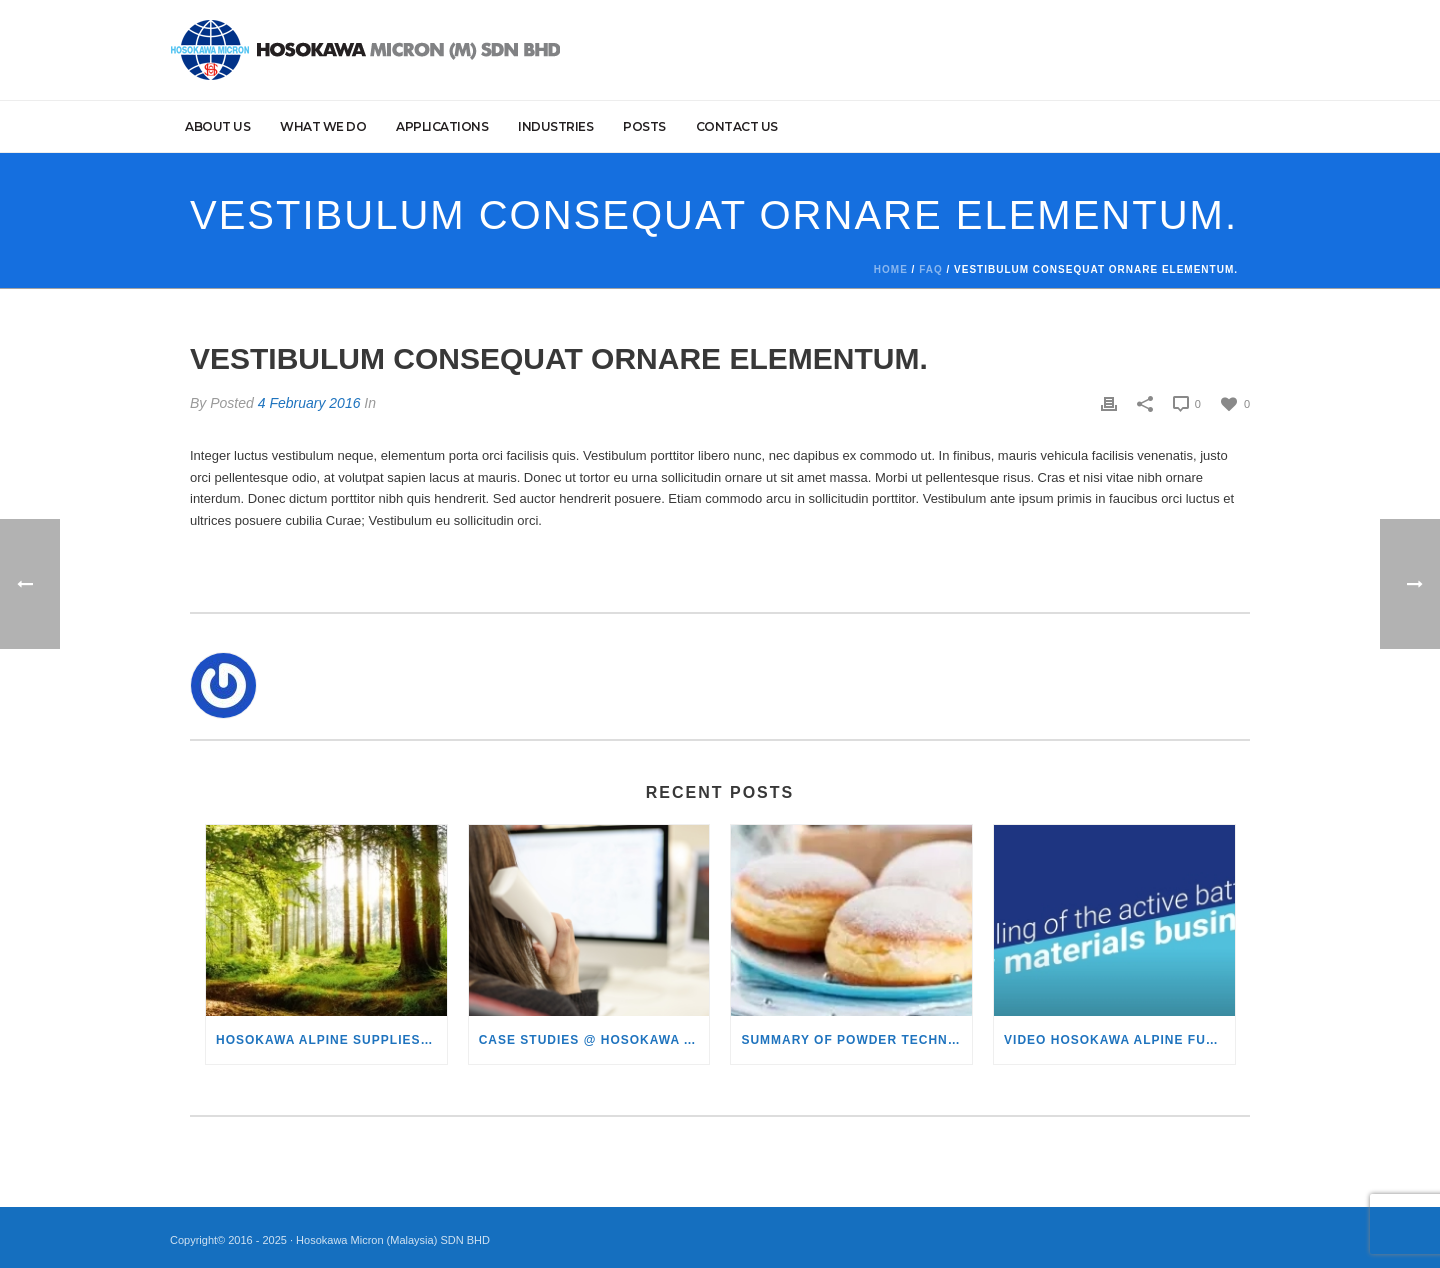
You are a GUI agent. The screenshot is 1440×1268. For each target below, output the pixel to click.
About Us (217, 126)
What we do (323, 126)
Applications (442, 126)
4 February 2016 (309, 403)
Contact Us (737, 126)
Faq (931, 269)
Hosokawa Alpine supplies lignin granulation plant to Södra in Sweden (331, 1040)
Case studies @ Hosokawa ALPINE (594, 1040)
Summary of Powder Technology (856, 1040)
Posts (644, 126)
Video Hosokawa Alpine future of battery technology (1119, 1040)
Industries (555, 126)
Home (891, 269)
